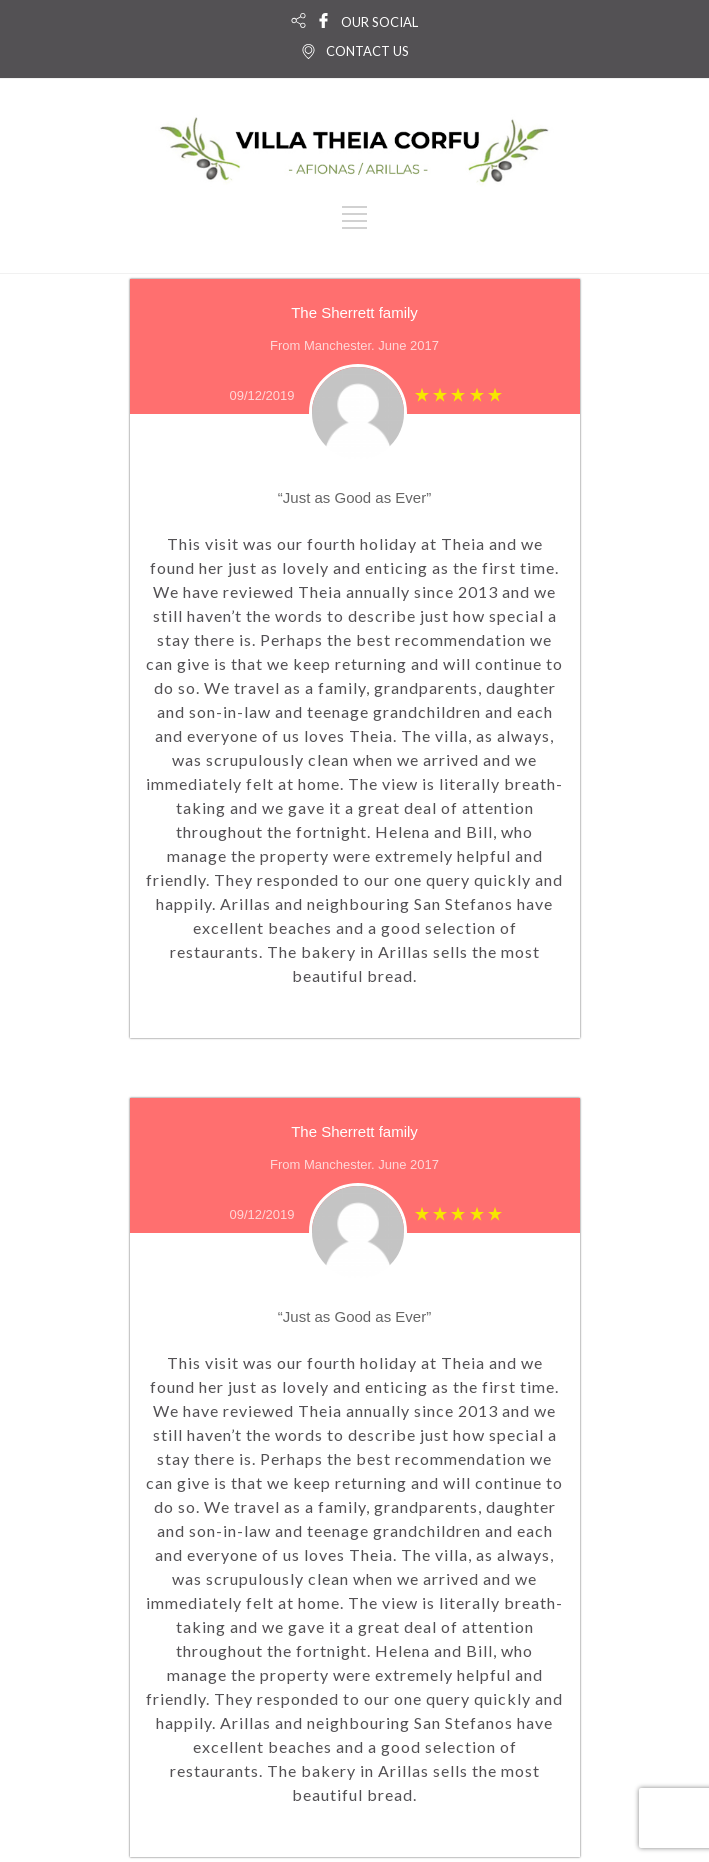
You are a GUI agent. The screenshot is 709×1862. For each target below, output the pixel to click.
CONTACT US (367, 51)
